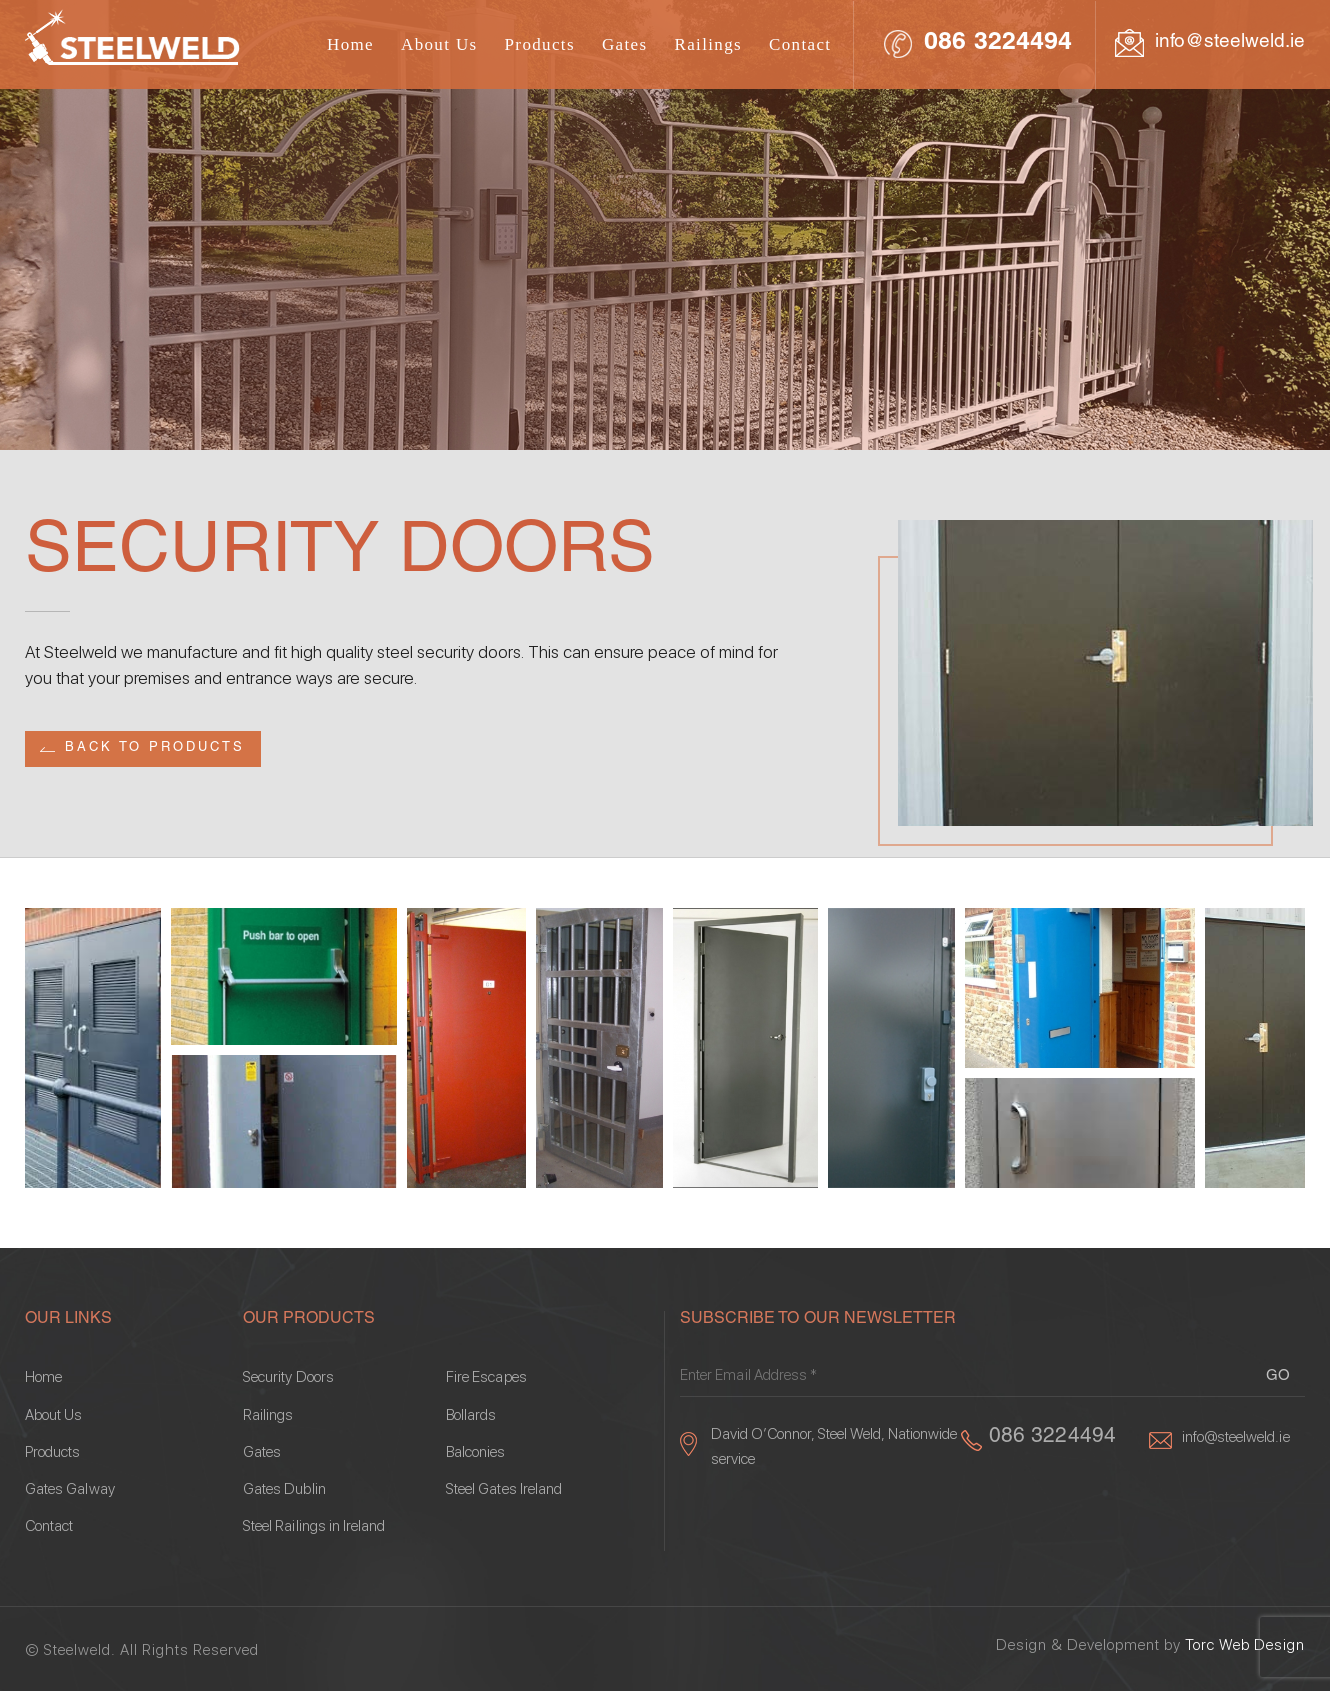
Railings (708, 44)
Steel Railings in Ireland (314, 1526)
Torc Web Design (1245, 1645)
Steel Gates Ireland (504, 1489)
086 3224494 (997, 43)
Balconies (476, 1452)
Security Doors (288, 1377)
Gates (625, 44)
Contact (800, 44)
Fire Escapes (486, 1377)
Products (540, 44)
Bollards (471, 1415)
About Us (439, 44)
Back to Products (155, 748)
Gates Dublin (284, 1489)
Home (350, 44)
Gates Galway (70, 1489)
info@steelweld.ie (1230, 42)
